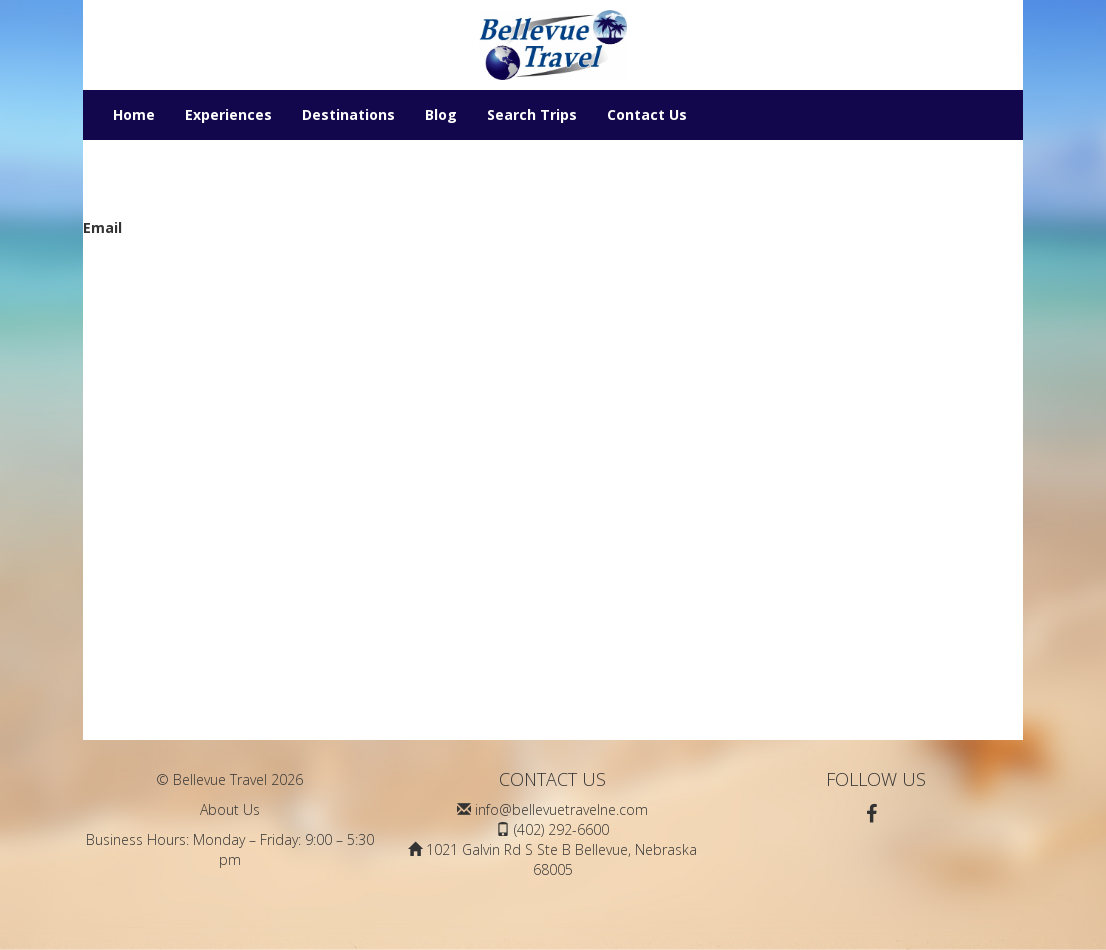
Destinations (348, 114)
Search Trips (532, 114)
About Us (230, 809)
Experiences (228, 114)
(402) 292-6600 (561, 829)
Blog (441, 114)
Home (134, 114)
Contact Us (647, 114)
